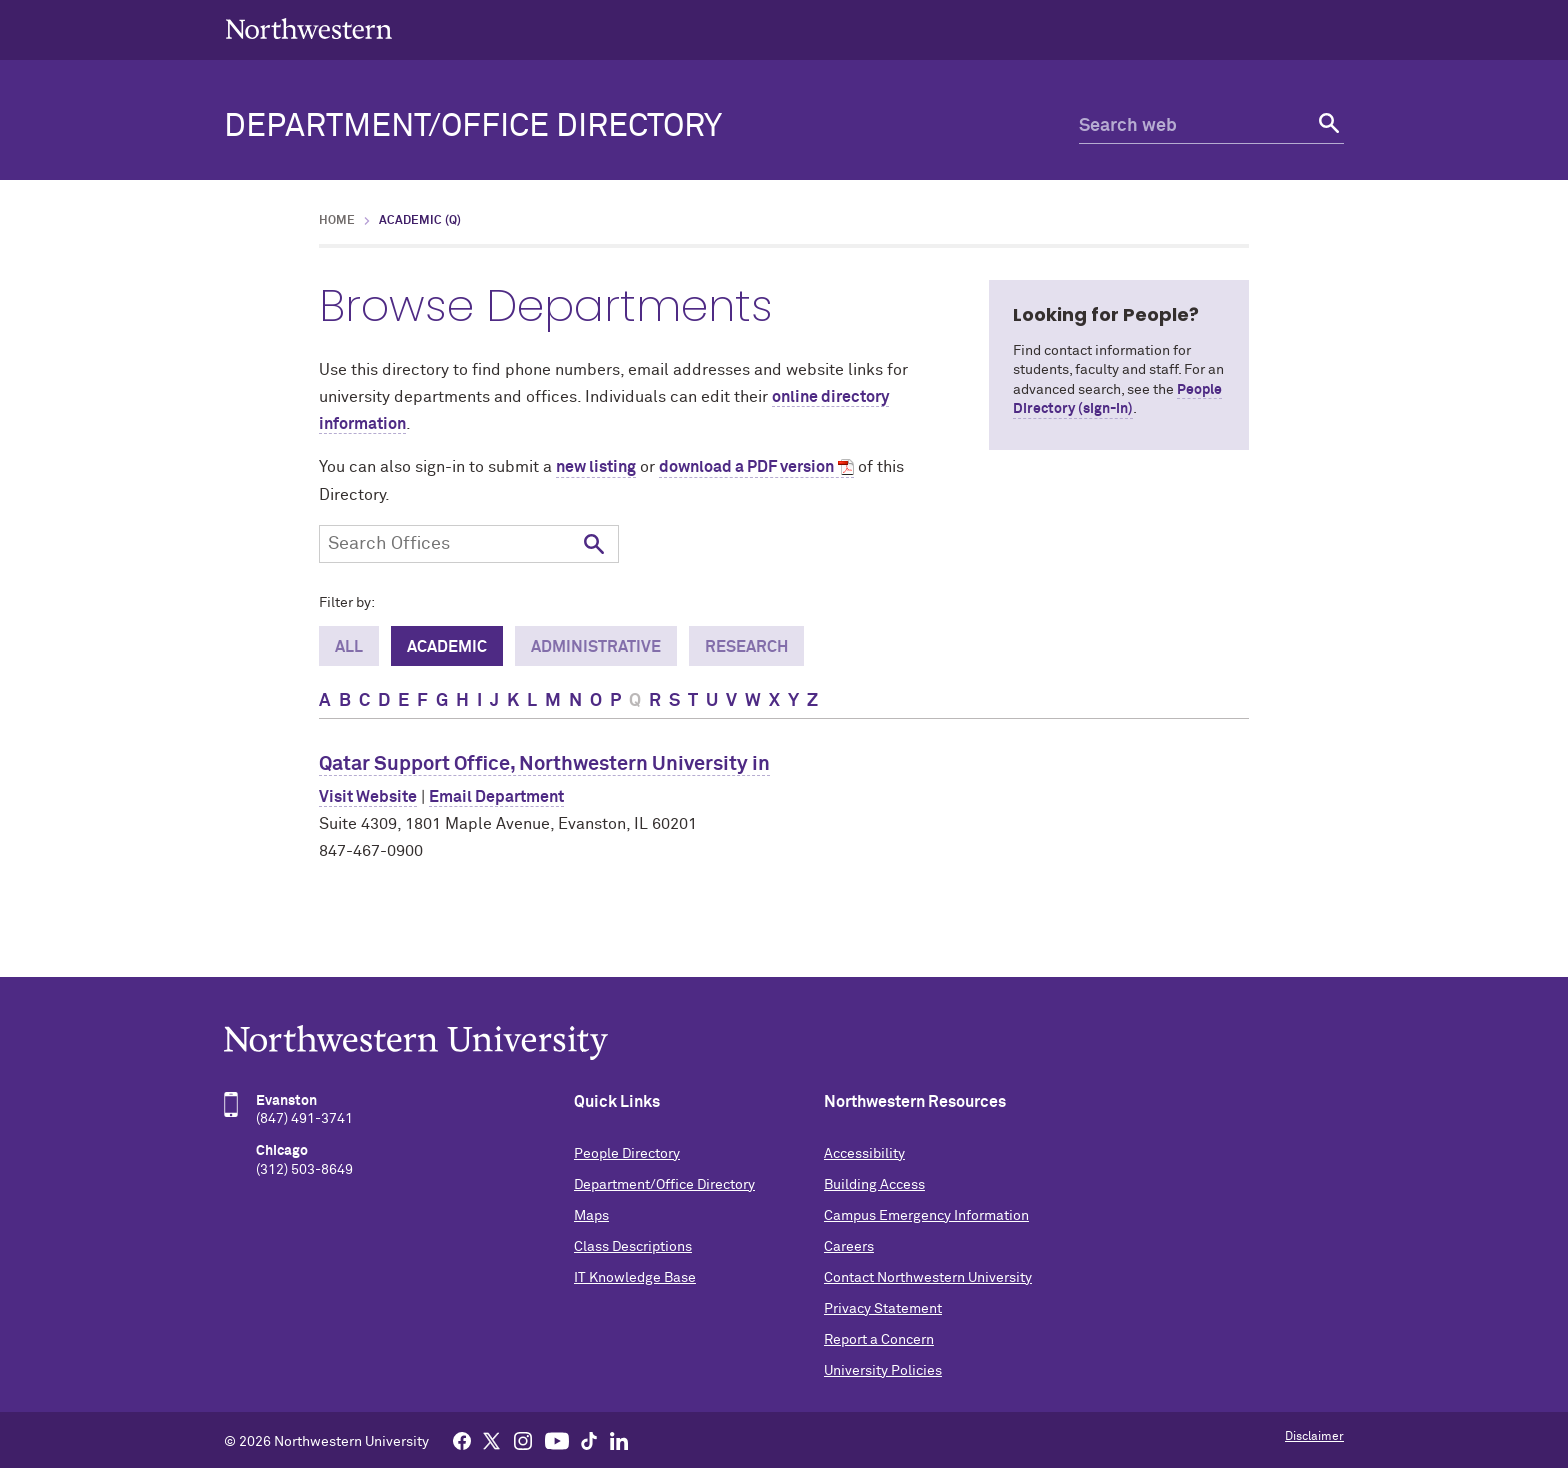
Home (337, 221)
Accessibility (864, 1154)
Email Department (496, 797)
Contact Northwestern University (928, 1278)
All (349, 647)
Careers (849, 1247)
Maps (591, 1216)
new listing (596, 467)
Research (746, 647)
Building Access (874, 1185)
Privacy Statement (883, 1309)
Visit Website (368, 797)
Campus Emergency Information (926, 1216)
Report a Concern (879, 1340)
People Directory (627, 1154)
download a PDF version (746, 467)
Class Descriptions (633, 1247)
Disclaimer (1314, 1437)
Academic (447, 647)
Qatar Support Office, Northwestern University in (544, 764)
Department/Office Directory (473, 127)
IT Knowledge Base (635, 1278)
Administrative (596, 647)
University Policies (883, 1371)
